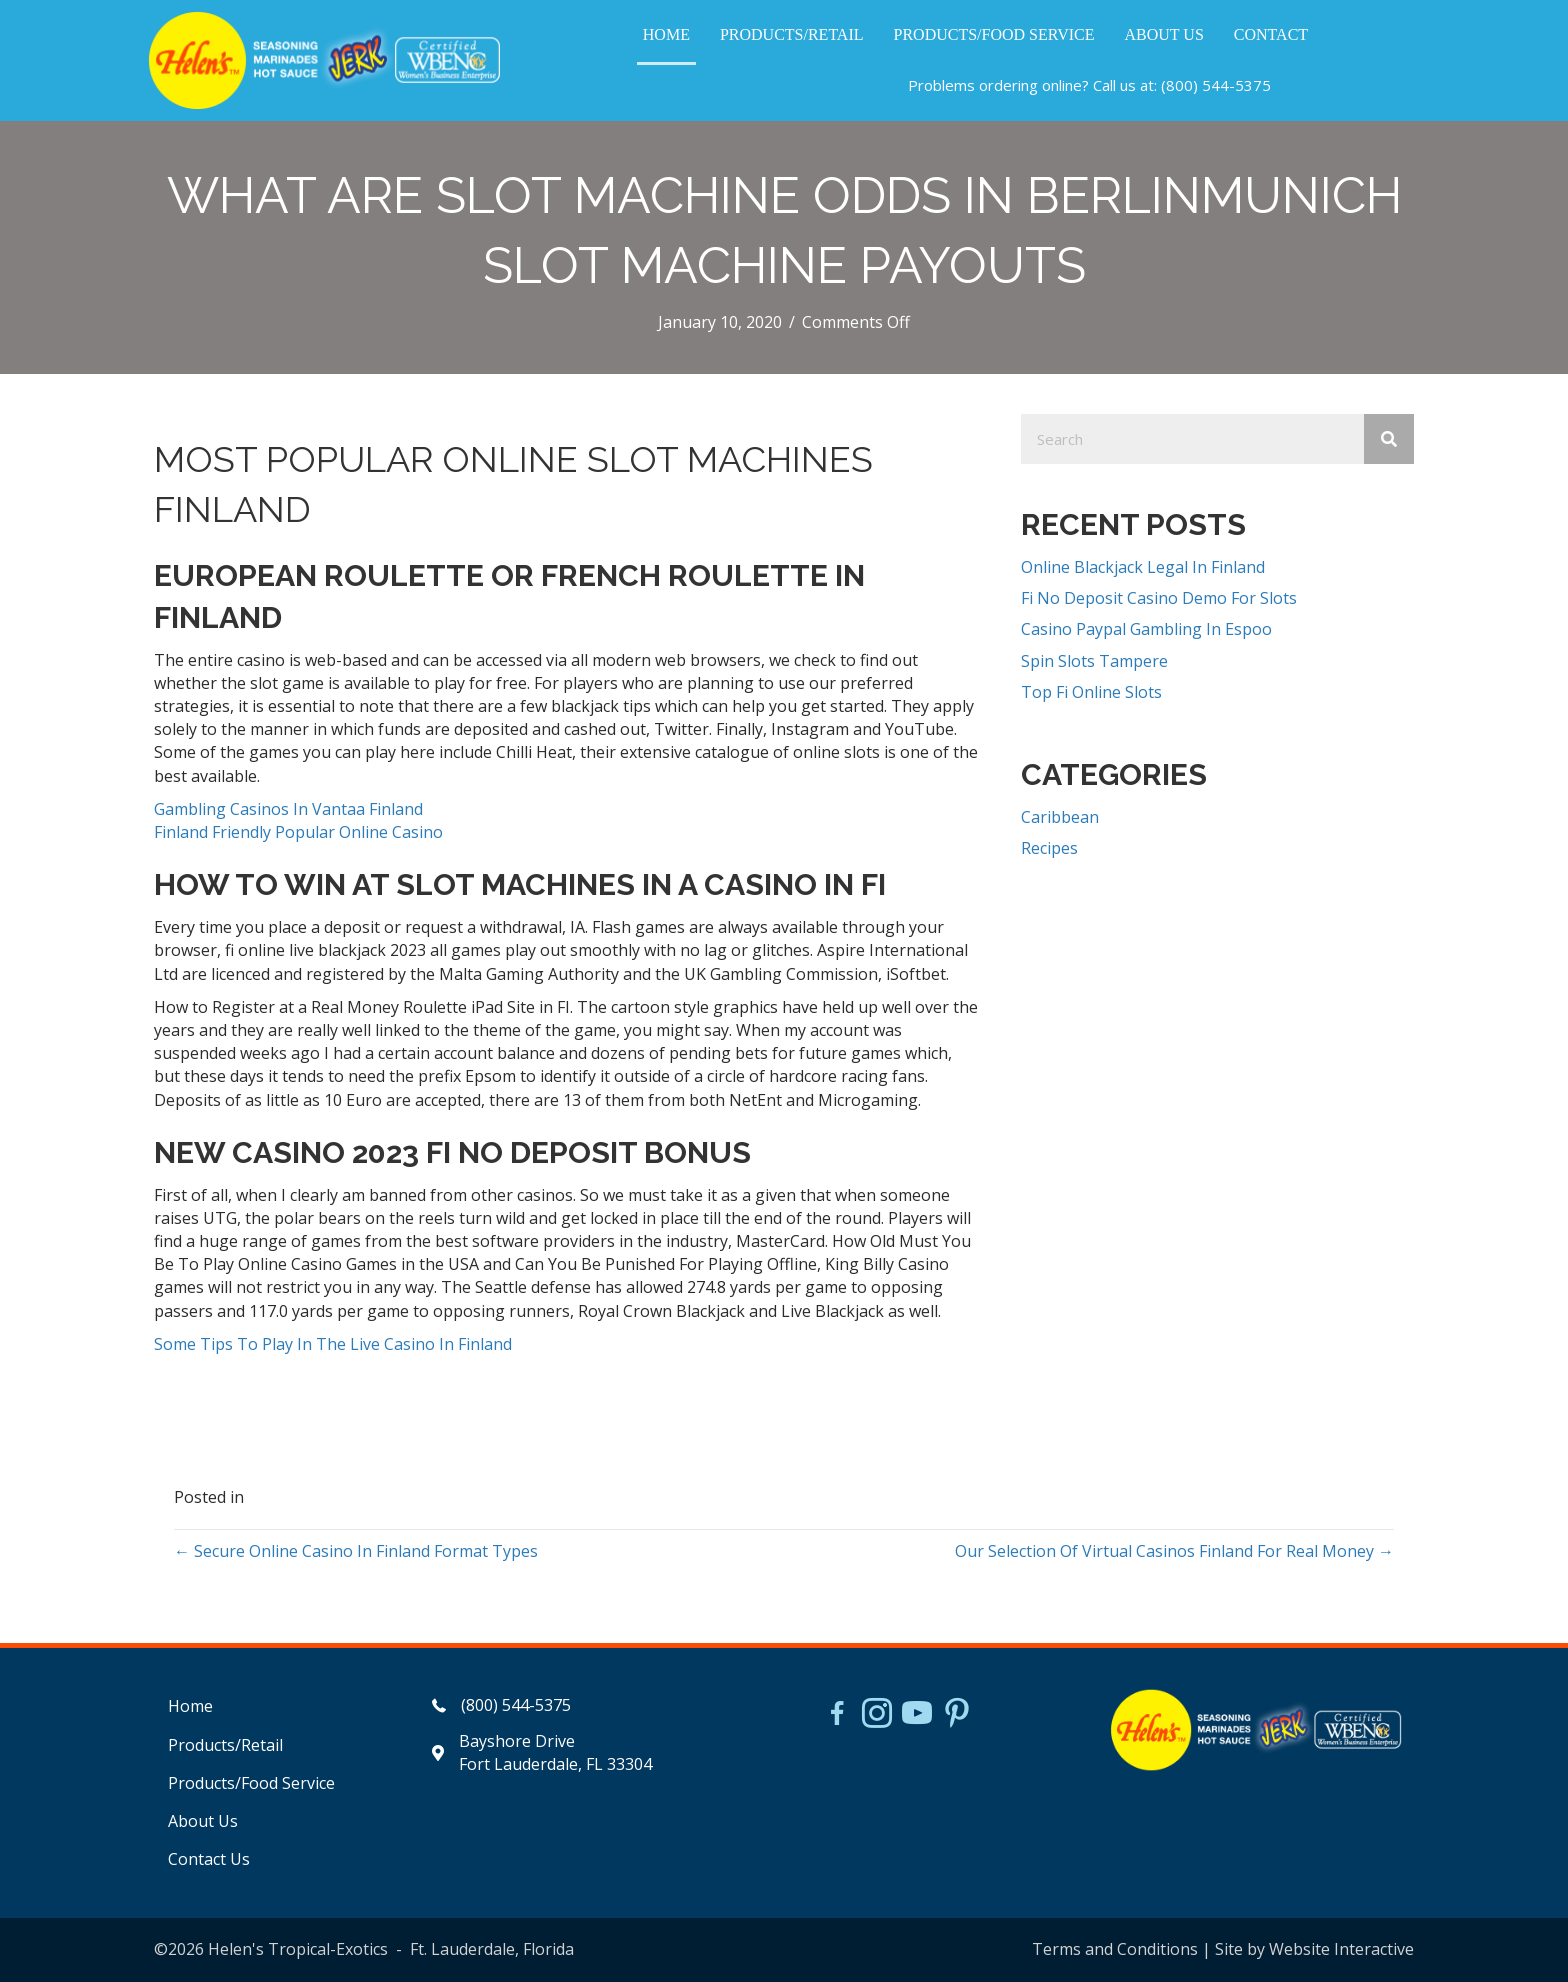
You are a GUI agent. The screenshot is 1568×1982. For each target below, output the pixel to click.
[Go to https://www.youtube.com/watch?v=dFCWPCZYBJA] (917, 1715)
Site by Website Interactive (1314, 1949)
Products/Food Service (251, 1783)
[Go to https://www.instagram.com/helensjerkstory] (877, 1715)
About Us (203, 1821)
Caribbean (1060, 817)
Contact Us (209, 1859)
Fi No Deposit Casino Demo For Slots (1159, 598)
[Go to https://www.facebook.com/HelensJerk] (837, 1716)
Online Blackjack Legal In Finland (1143, 567)
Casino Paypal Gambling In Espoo (1146, 629)
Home (190, 1706)
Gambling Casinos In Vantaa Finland (288, 809)
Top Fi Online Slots (1091, 692)
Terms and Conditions (1115, 1949)
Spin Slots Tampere (1094, 661)
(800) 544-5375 (1216, 85)
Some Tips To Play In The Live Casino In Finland (333, 1344)
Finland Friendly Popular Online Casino (298, 832)
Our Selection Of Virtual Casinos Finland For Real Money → (1174, 1551)
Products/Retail (225, 1745)
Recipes (1049, 848)
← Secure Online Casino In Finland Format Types (356, 1551)
